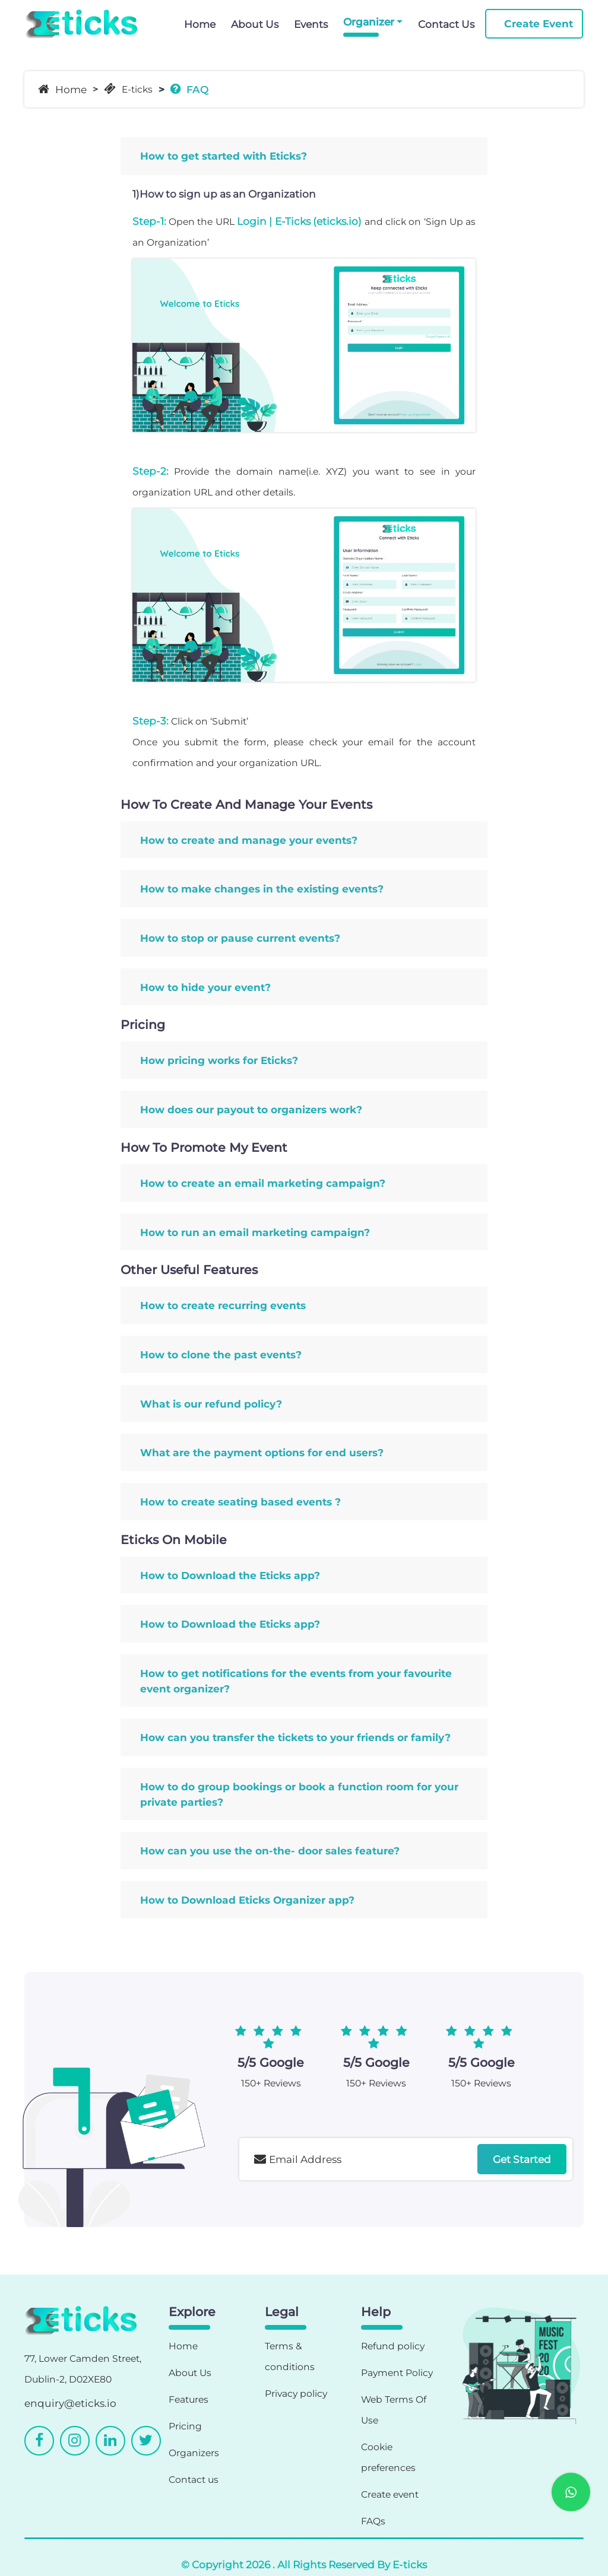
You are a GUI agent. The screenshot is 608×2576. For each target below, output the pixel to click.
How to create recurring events (223, 1305)
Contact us (193, 2479)
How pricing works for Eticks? (219, 1060)
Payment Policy (397, 2372)
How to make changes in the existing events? (262, 888)
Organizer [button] (368, 21)
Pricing (185, 2426)
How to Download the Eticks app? (230, 1575)
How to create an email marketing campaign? (262, 1183)
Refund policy (393, 2346)
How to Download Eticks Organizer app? (247, 1900)
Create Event (538, 23)
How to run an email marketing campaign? (255, 1232)
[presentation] (329, 2213)
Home (200, 24)
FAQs (373, 2521)
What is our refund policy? (211, 1403)
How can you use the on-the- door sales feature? (270, 1850)
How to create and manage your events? (248, 840)
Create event (390, 2494)
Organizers (194, 2453)
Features (188, 2399)
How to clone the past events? (221, 1354)
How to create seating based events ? (240, 1501)
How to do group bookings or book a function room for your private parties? (299, 1794)
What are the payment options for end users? (262, 1452)
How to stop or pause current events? (240, 938)
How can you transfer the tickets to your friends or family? (295, 1737)
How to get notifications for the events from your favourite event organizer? (296, 1681)
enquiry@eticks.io (70, 2403)
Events (311, 24)
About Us (254, 24)
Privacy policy (296, 2393)
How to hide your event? (205, 987)
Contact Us (446, 24)
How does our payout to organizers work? (251, 1109)
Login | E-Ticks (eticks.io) (299, 221)
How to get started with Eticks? (223, 156)
